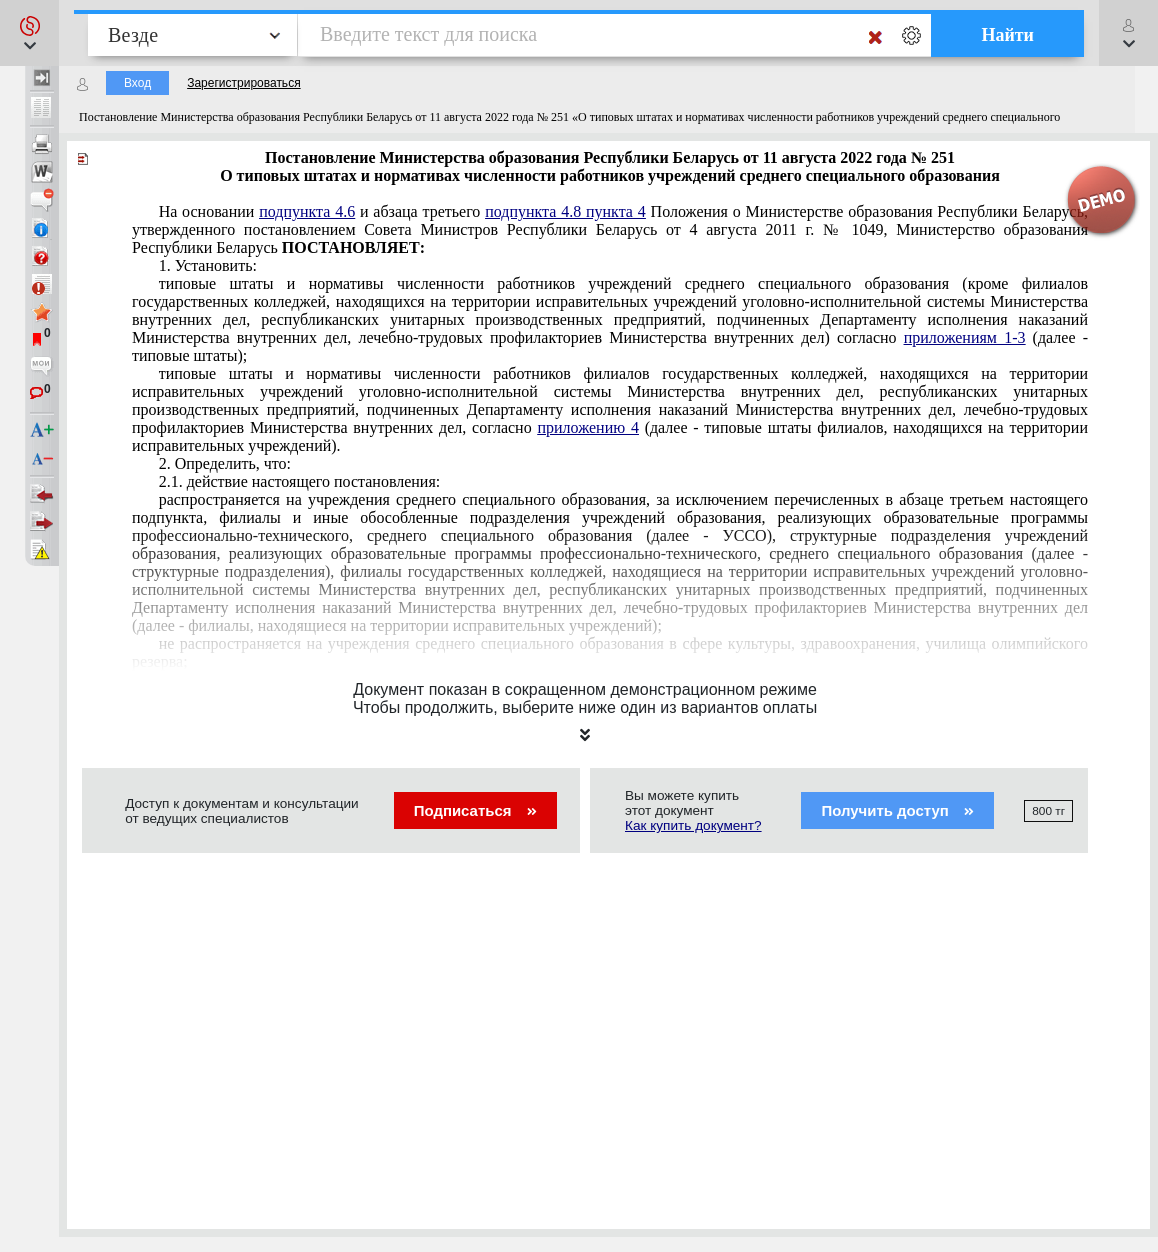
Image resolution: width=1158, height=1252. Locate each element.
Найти (1007, 35)
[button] (29, 33)
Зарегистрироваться (243, 83)
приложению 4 (587, 427)
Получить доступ (897, 810)
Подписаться (475, 810)
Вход (137, 83)
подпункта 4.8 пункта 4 (565, 211)
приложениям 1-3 (965, 337)
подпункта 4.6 (307, 211)
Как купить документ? (693, 825)
